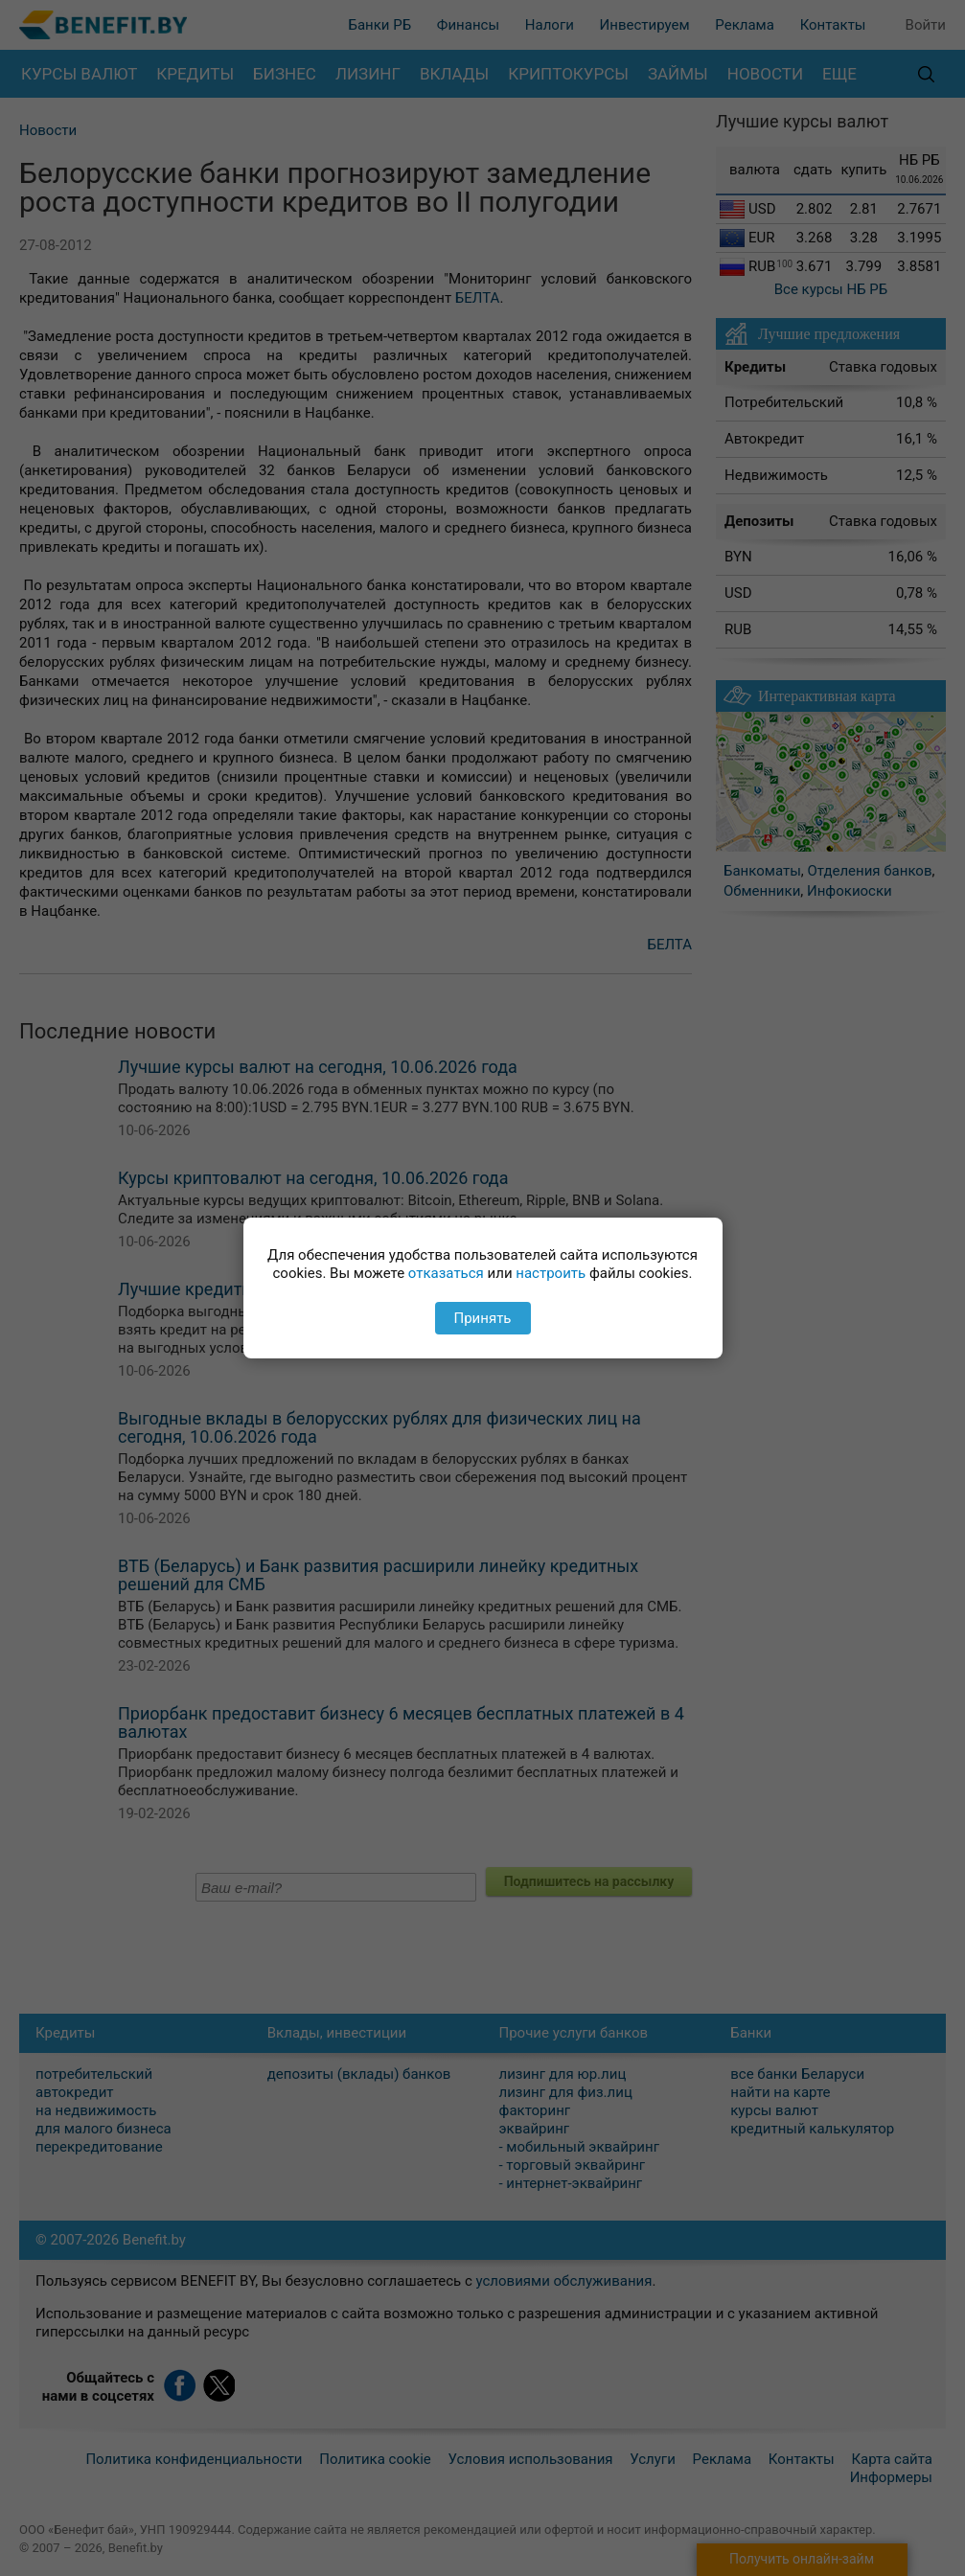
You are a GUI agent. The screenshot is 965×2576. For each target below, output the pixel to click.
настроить (551, 1273)
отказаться (446, 1273)
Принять (482, 1318)
